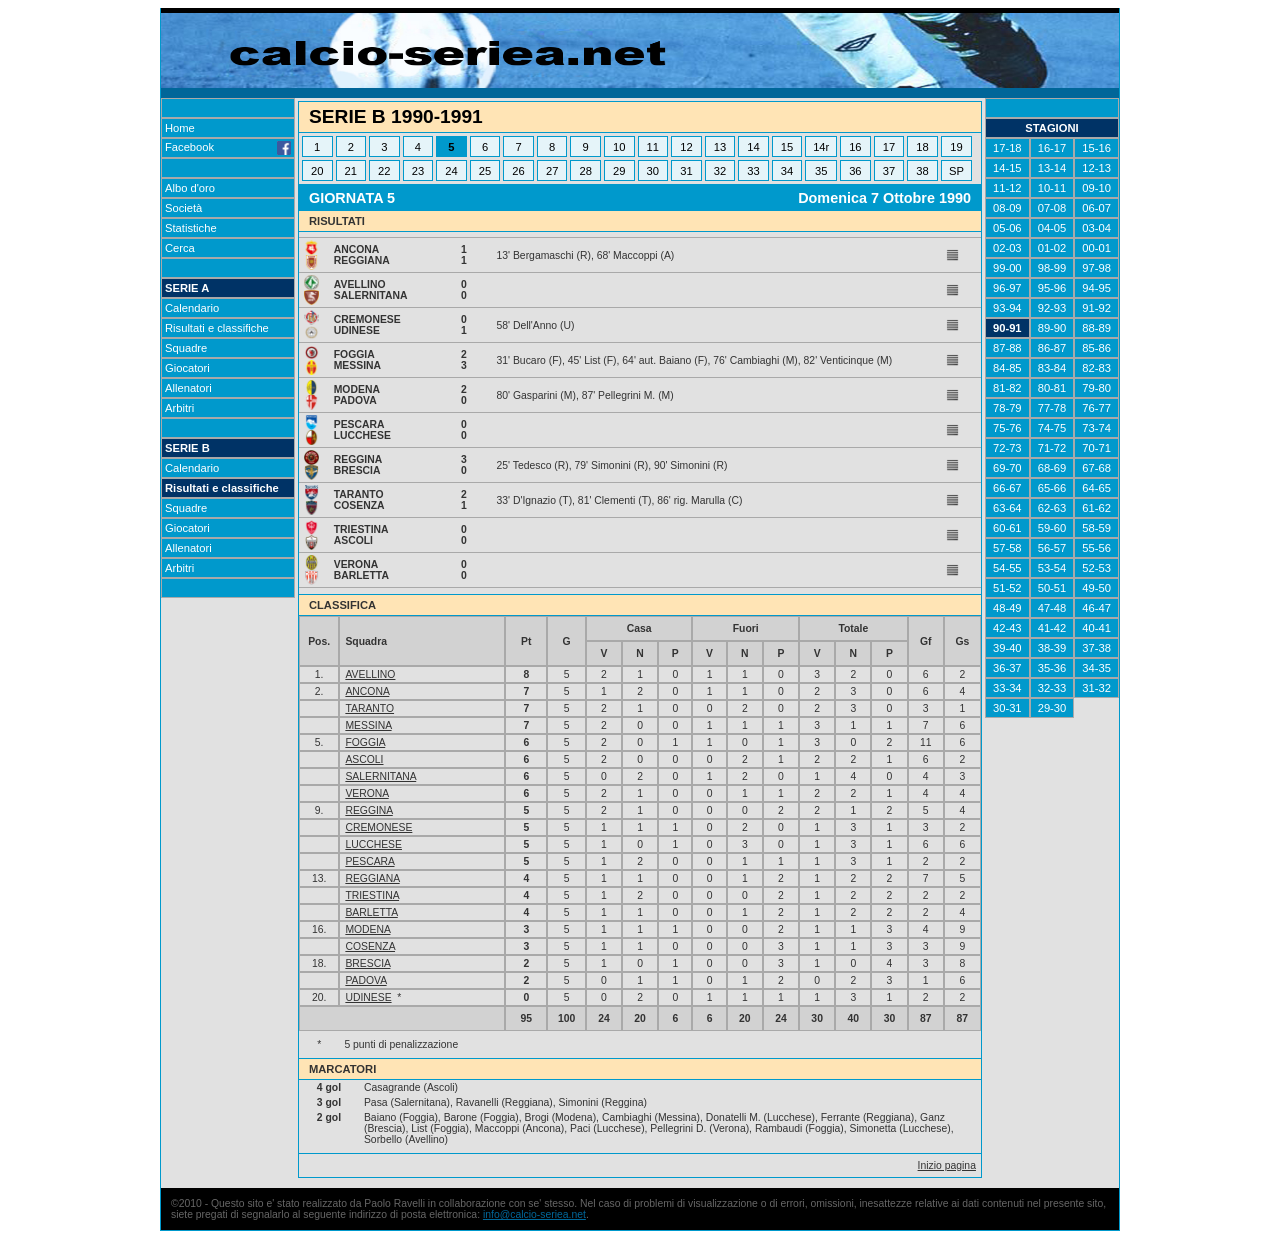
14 (753, 147)
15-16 (1096, 148)
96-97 (1007, 288)
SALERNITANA (380, 776)
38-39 (1052, 648)
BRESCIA (367, 963)
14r (821, 147)
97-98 (1096, 268)
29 (619, 171)
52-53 (1096, 568)
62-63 (1052, 508)
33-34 (1007, 688)
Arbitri (179, 408)
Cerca (180, 248)
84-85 (1007, 368)
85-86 (1096, 348)
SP (956, 171)
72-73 (1007, 448)
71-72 (1052, 448)
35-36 (1052, 668)
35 (821, 171)
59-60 (1052, 528)
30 (653, 171)
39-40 (1007, 648)
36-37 (1007, 668)
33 (753, 171)
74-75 (1052, 428)
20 (317, 171)
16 (855, 147)
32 (720, 171)
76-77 (1096, 408)
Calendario (192, 308)
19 (956, 147)
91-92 (1096, 308)
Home (180, 128)
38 (922, 171)
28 (585, 171)
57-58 (1007, 548)
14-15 (1007, 168)
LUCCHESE (373, 844)
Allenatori (188, 388)
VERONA (366, 793)
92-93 (1052, 308)
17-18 (1007, 148)
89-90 (1052, 328)
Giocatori (187, 368)
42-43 (1007, 628)
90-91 (1007, 328)
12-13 (1096, 168)
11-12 (1007, 188)
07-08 (1052, 208)
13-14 (1052, 168)
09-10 (1096, 188)
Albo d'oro (190, 188)
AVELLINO (370, 674)
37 (889, 171)
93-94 (1007, 308)
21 (351, 171)
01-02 (1052, 248)
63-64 (1007, 508)
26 (518, 171)
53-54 (1052, 568)
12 (686, 147)
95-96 (1052, 288)
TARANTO (369, 708)
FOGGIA (365, 742)
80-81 (1052, 388)
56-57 (1052, 548)
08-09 (1007, 208)
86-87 (1052, 348)
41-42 (1052, 628)
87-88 (1007, 348)
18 (922, 147)
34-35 (1096, 668)
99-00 (1007, 268)
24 (451, 171)
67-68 (1096, 468)
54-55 (1007, 568)
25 (485, 171)
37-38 (1096, 648)
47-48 (1052, 608)
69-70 (1007, 468)
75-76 (1007, 428)
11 (653, 147)
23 (418, 171)
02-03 (1007, 248)
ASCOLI (364, 759)
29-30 (1052, 708)
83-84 (1052, 368)
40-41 (1096, 628)
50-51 (1052, 588)
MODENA (367, 929)
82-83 (1096, 368)
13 (720, 147)
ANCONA (367, 691)
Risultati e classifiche (217, 328)
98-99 (1052, 268)
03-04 (1096, 228)
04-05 (1052, 228)
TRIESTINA (372, 895)
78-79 (1007, 408)
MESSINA (368, 725)
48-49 (1007, 608)
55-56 (1096, 548)
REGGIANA (372, 878)
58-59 (1096, 528)
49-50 (1096, 588)
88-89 (1096, 328)
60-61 (1007, 528)
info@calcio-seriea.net (534, 1214)
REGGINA (368, 810)
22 (384, 171)
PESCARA (369, 861)
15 (787, 147)
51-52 (1007, 588)
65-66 (1052, 488)
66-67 (1007, 488)
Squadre (186, 348)
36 (855, 171)
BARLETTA (371, 912)
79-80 (1096, 388)
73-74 (1096, 428)
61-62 (1096, 508)
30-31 (1007, 708)
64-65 (1096, 488)
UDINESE (368, 997)
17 (889, 147)
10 (619, 147)
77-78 (1052, 408)
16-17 (1052, 148)
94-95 (1096, 288)
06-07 (1096, 208)
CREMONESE (378, 827)
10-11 (1052, 188)
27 (552, 171)
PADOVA (365, 980)
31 (686, 171)
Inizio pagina (947, 1165)
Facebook (228, 147)
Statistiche (191, 228)
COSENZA (370, 946)
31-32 (1096, 688)
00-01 (1096, 248)
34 (787, 171)
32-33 (1052, 688)
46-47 (1096, 608)
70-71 (1096, 448)
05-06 (1007, 228)
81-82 (1007, 388)
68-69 (1052, 468)
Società (183, 208)
